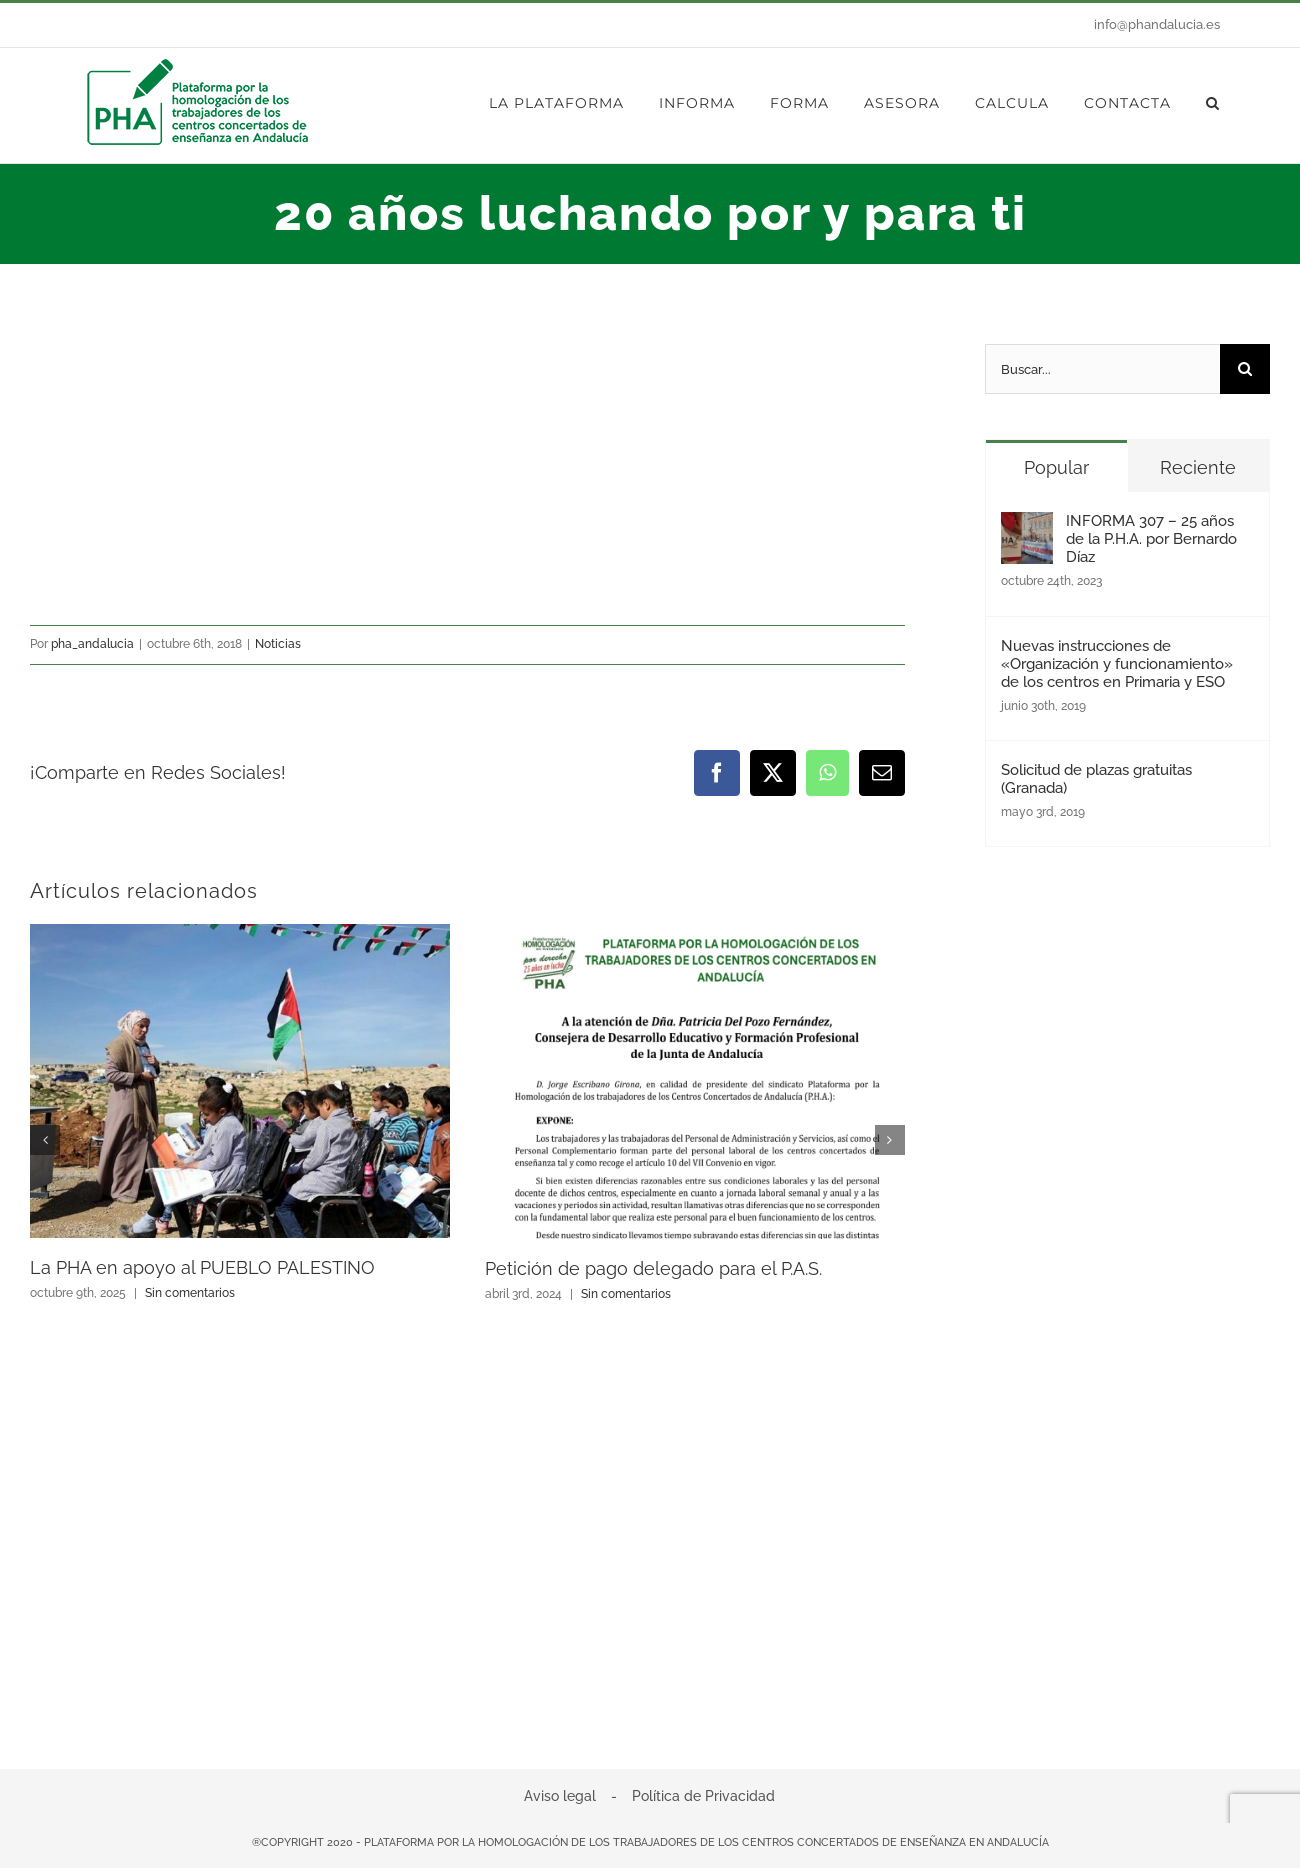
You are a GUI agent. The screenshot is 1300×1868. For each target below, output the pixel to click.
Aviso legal (560, 1796)
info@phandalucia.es (1157, 24)
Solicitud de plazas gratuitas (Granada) (1096, 779)
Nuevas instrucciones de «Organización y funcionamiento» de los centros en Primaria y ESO (1117, 664)
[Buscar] (1245, 369)
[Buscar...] (1102, 369)
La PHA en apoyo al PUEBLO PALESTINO (202, 1267)
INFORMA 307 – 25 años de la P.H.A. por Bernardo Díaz (1151, 539)
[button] (1213, 103)
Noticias (278, 644)
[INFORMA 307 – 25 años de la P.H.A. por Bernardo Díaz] (1027, 529)
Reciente (1198, 467)
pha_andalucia (92, 644)
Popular (1056, 467)
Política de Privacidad (703, 1796)
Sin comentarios (190, 1293)
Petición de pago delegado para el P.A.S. (653, 1268)
